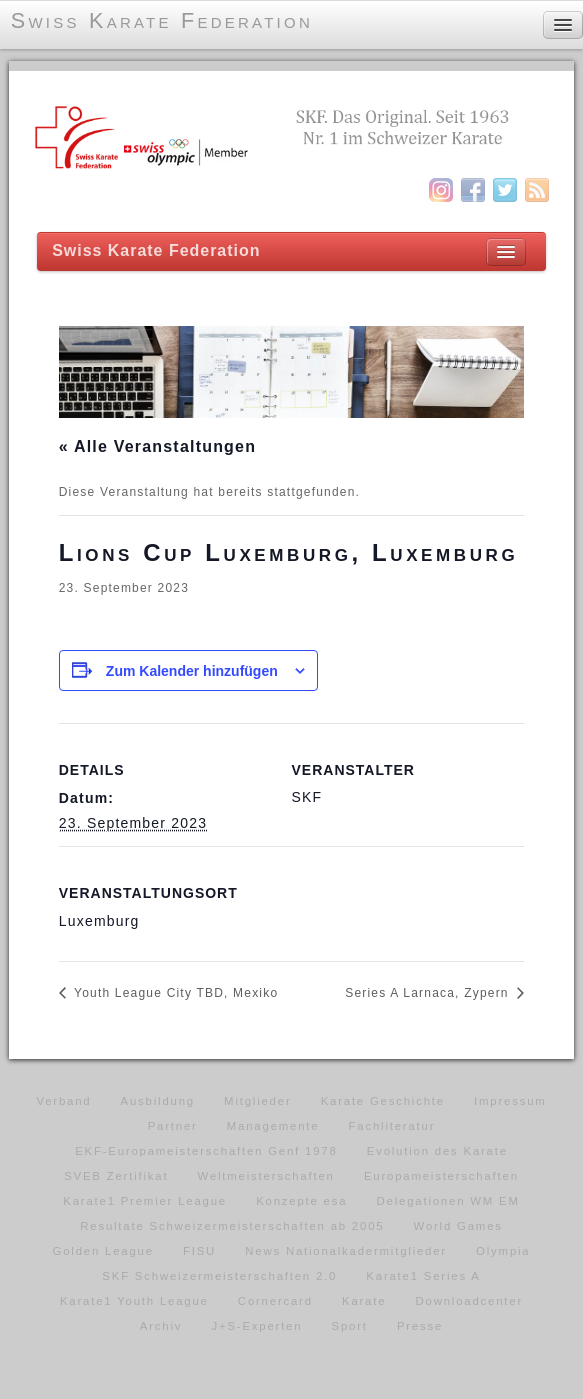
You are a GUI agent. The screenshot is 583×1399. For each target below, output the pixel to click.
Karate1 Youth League (134, 1301)
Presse (420, 1326)
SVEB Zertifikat (116, 1176)
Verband (63, 1101)
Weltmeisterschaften (266, 1176)
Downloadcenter (470, 1301)
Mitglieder (257, 1101)
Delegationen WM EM (448, 1201)
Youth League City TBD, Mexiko (174, 993)
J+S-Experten (256, 1326)
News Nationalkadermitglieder (346, 1251)
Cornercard (275, 1301)
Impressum (510, 1101)
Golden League (103, 1251)
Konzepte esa (301, 1201)
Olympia (503, 1251)
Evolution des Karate (437, 1151)
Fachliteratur (392, 1126)
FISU (199, 1251)
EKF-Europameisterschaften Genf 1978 (206, 1151)
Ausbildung (158, 1101)
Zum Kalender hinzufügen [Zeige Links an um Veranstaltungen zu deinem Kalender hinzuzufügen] (192, 671)
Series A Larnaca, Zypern (429, 993)
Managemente (273, 1126)
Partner (173, 1126)
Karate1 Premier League (145, 1201)
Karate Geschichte (383, 1101)
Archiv (161, 1326)
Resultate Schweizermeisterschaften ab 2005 (232, 1226)
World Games (458, 1226)
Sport (350, 1326)
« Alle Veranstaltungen (157, 446)
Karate (364, 1301)
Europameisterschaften (441, 1176)
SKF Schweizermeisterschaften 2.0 (219, 1276)
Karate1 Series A (423, 1276)
